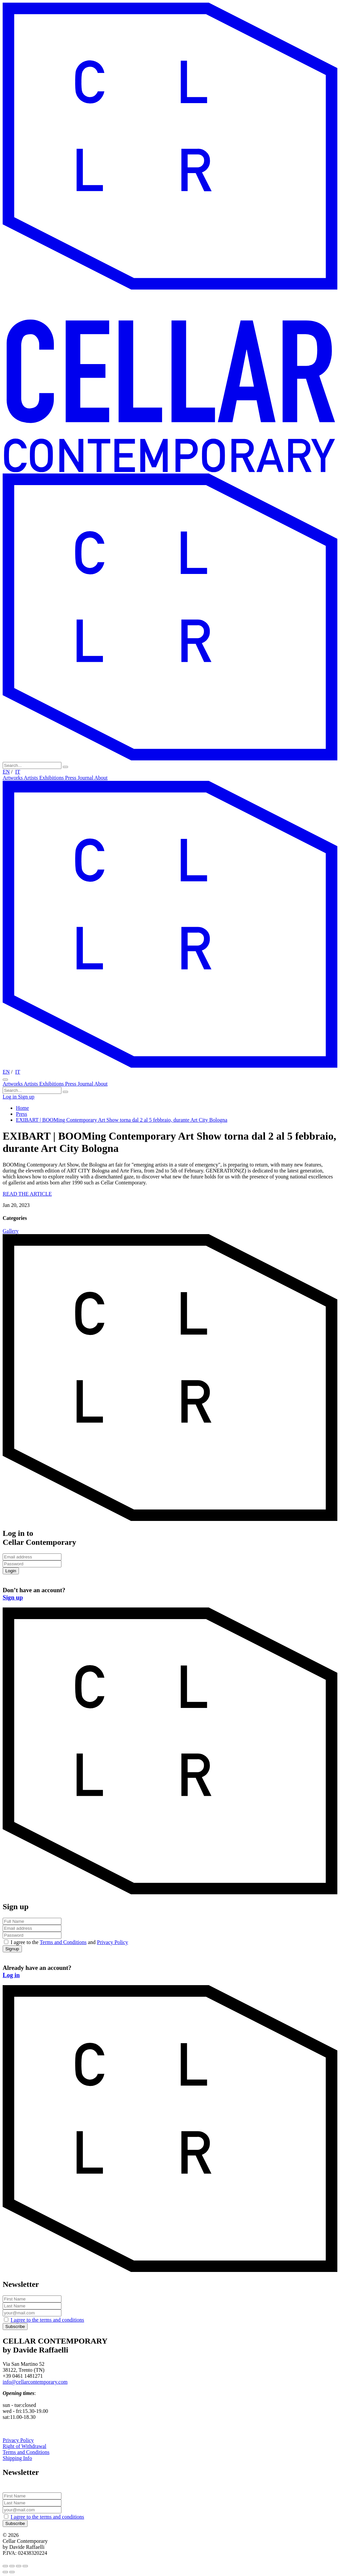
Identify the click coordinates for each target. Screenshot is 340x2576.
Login (10, 1570)
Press (71, 778)
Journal (86, 778)
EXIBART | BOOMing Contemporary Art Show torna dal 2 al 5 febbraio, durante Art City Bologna (121, 1120)
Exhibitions (52, 778)
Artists (32, 778)
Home (22, 1108)
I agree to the (47, 2320)
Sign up (26, 1097)
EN (6, 772)
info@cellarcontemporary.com (35, 2382)
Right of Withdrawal (24, 2446)
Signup (12, 1948)
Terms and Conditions (63, 1942)
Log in (10, 1097)
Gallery (11, 1231)
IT (17, 772)
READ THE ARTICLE (27, 1194)
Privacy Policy (112, 1942)
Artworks (13, 778)
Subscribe (15, 2326)
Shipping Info (17, 2458)
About (101, 778)
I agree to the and (69, 1942)
